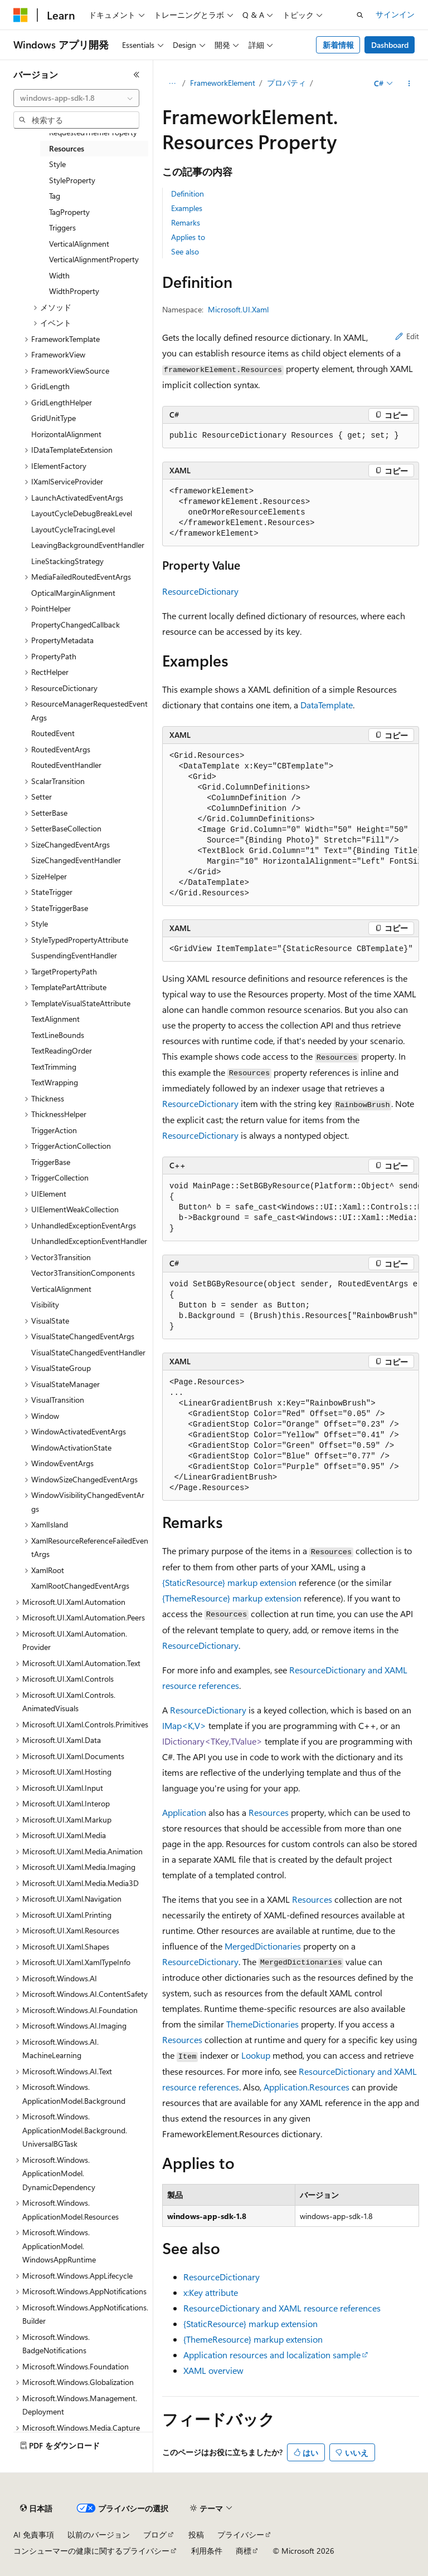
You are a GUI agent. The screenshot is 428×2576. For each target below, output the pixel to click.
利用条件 (206, 2550)
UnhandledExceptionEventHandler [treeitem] (89, 1241)
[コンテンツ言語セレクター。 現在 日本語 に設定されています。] (36, 2509)
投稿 (196, 2534)
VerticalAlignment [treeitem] (79, 243)
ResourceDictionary (200, 591)
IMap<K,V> (184, 1725)
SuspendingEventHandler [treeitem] (74, 955)
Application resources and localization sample (272, 2354)
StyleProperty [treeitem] (72, 180)
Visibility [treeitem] (45, 1304)
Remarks (185, 222)
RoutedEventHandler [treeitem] (66, 765)
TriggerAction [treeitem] (54, 1130)
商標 (243, 2550)
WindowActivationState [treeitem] (71, 1447)
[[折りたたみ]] (136, 75)
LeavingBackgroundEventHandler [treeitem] (87, 545)
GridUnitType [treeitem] (53, 418)
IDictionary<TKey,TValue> (212, 1741)
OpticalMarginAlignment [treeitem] (73, 592)
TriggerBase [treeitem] (50, 1162)
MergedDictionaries (263, 1946)
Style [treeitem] (57, 164)
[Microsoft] (20, 15)
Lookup (255, 2055)
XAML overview (213, 2370)
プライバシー (240, 2534)
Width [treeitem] (59, 275)
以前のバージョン (98, 2534)
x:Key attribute (210, 2292)
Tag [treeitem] (54, 195)
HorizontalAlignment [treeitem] (66, 434)
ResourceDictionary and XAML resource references (282, 2308)
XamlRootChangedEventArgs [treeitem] (80, 1585)
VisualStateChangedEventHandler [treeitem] (88, 1352)
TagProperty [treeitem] (69, 212)
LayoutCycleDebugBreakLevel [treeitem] (81, 513)
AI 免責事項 (33, 2534)
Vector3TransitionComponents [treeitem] (83, 1272)
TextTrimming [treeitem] (53, 1066)
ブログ (155, 2534)
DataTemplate (326, 705)
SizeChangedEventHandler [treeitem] (76, 860)
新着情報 (338, 45)
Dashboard (389, 45)
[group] (290, 825)
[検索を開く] (360, 15)
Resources (269, 1812)
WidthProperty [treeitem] (74, 291)
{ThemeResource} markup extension (231, 1598)
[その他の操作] (409, 83)
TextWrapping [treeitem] (54, 1082)
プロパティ (286, 82)
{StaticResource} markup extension (229, 1582)
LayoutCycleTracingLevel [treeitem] (73, 529)
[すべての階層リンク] (172, 83)
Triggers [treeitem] (62, 227)
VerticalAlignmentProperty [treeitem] (94, 259)
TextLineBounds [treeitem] (57, 1035)
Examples (186, 208)
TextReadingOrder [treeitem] (61, 1050)
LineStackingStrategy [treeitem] (67, 561)
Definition (187, 193)
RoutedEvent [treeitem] (53, 733)
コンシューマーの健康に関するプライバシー (91, 2550)
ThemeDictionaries (262, 2024)
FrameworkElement (222, 82)
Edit (407, 336)
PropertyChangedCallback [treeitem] (75, 624)
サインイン (395, 14)
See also (185, 251)
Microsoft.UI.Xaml (238, 309)
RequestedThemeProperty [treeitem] (93, 132)
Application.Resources (306, 2087)
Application (184, 1812)
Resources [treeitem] (66, 148)
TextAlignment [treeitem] (55, 1018)
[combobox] (76, 98)
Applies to (188, 237)
